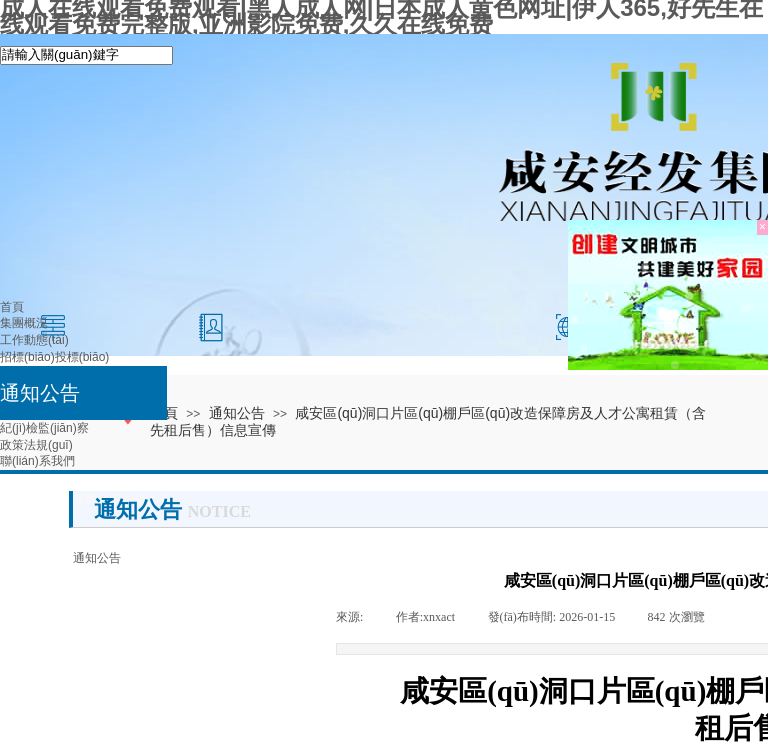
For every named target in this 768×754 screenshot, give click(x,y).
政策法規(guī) (36, 445)
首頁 (12, 307)
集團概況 (24, 323)
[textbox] (86, 55)
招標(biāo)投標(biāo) (54, 357)
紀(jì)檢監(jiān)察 (44, 428)
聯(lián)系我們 (37, 461)
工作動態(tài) (34, 340)
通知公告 (40, 393)
